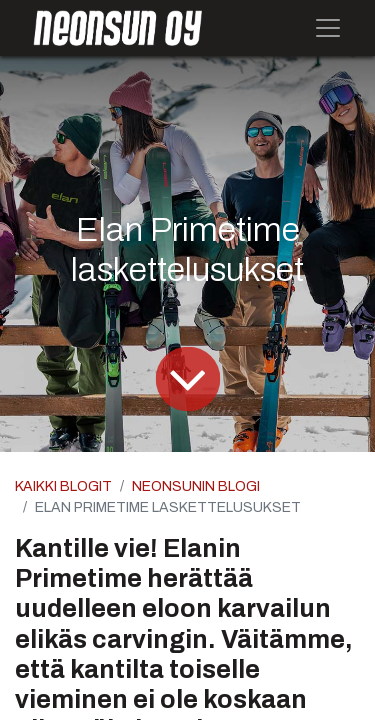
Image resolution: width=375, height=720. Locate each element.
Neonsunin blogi (196, 486)
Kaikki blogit (63, 486)
